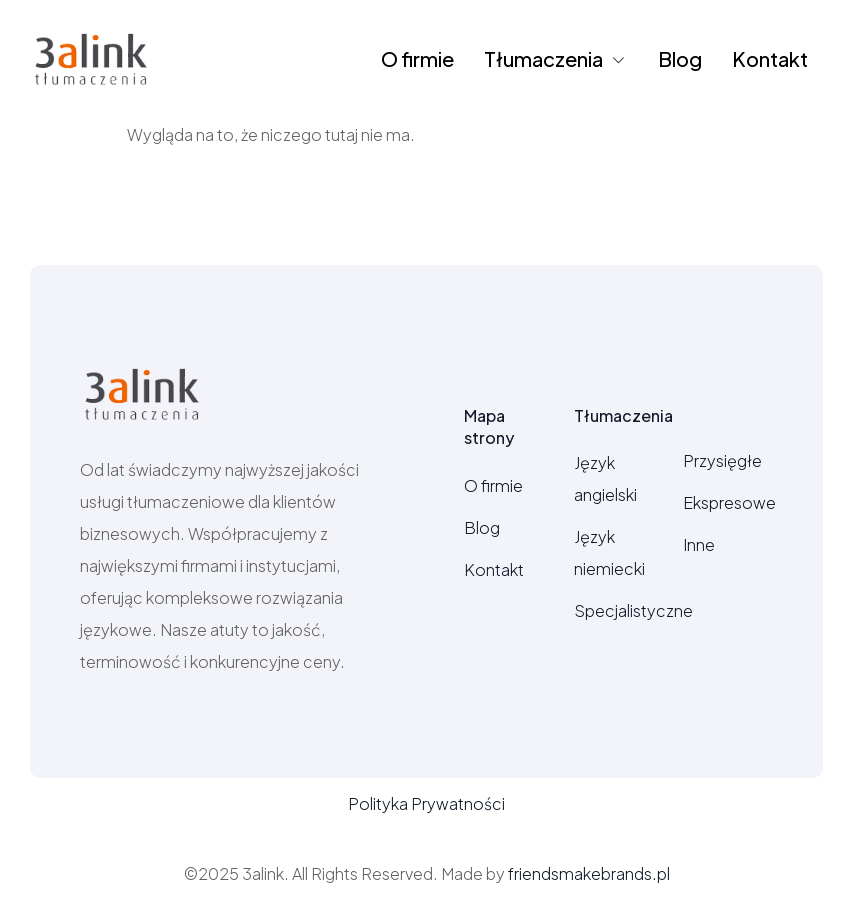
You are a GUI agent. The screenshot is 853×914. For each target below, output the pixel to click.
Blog (680, 58)
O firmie (417, 58)
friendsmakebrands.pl (589, 873)
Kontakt (770, 58)
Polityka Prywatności (426, 803)
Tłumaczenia (556, 58)
